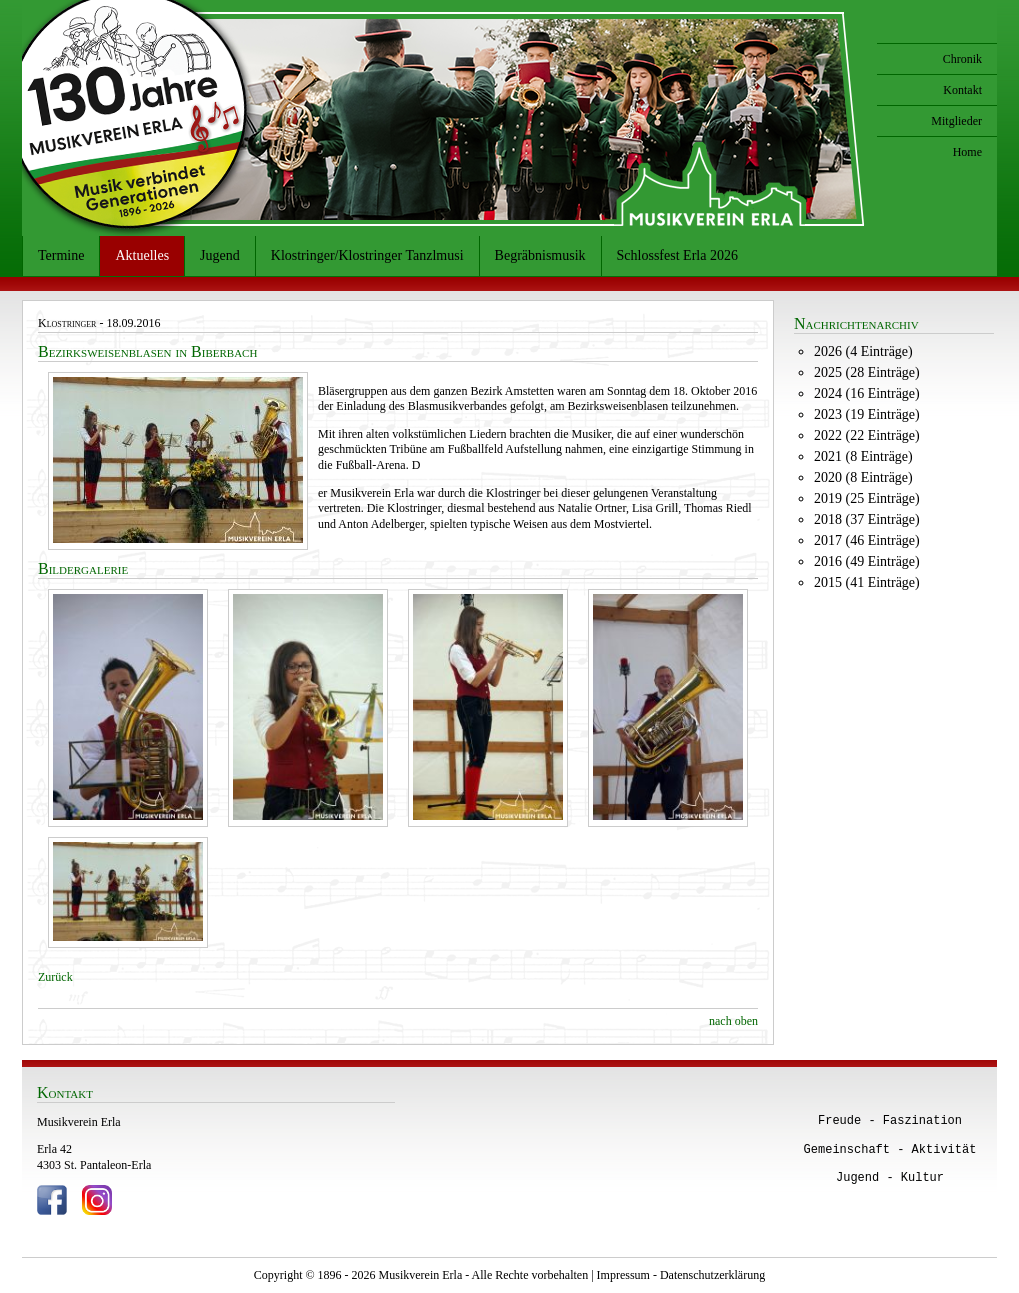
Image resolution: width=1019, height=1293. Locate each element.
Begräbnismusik (540, 255)
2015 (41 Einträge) (867, 582)
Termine (61, 255)
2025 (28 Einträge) (867, 372)
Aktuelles (142, 255)
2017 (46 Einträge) (867, 540)
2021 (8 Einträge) (863, 456)
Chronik (962, 59)
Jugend (220, 255)
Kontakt (962, 90)
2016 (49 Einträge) (867, 561)
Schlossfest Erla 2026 (677, 255)
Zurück (55, 977)
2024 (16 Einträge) (867, 393)
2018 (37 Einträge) (867, 519)
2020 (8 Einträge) (863, 477)
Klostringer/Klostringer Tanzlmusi (367, 255)
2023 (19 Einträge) (867, 414)
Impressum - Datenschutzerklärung (681, 1275)
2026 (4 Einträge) (863, 351)
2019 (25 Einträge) (867, 498)
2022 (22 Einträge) (867, 435)
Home (967, 152)
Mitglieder (956, 121)
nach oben (733, 1021)
